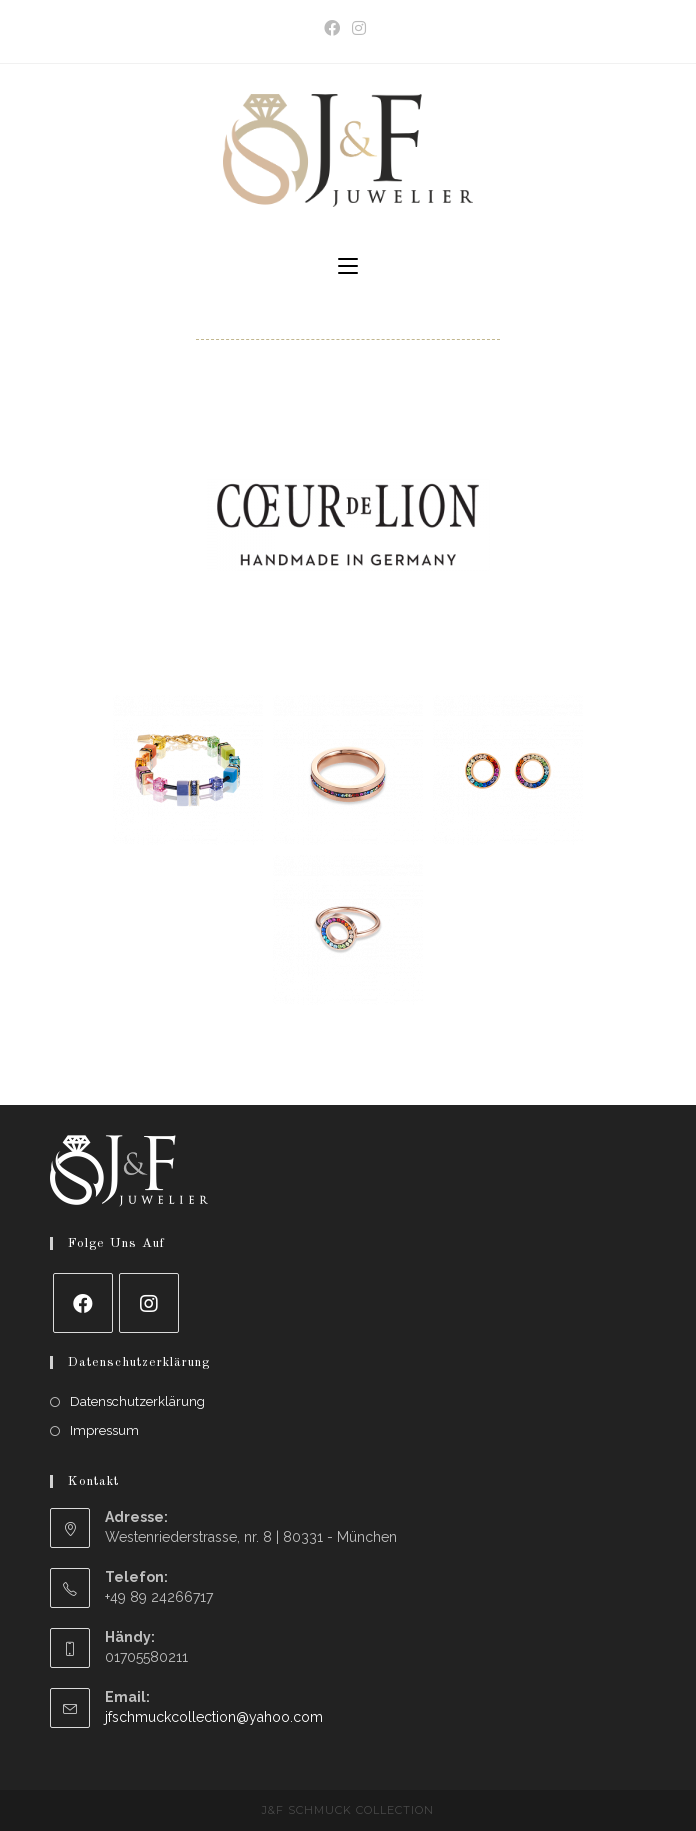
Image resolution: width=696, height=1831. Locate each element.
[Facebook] (83, 1303)
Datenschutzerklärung (137, 1401)
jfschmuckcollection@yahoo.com (214, 1717)
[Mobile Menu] (348, 267)
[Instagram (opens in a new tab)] (359, 29)
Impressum (104, 1430)
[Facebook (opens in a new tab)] (335, 29)
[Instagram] (149, 1303)
